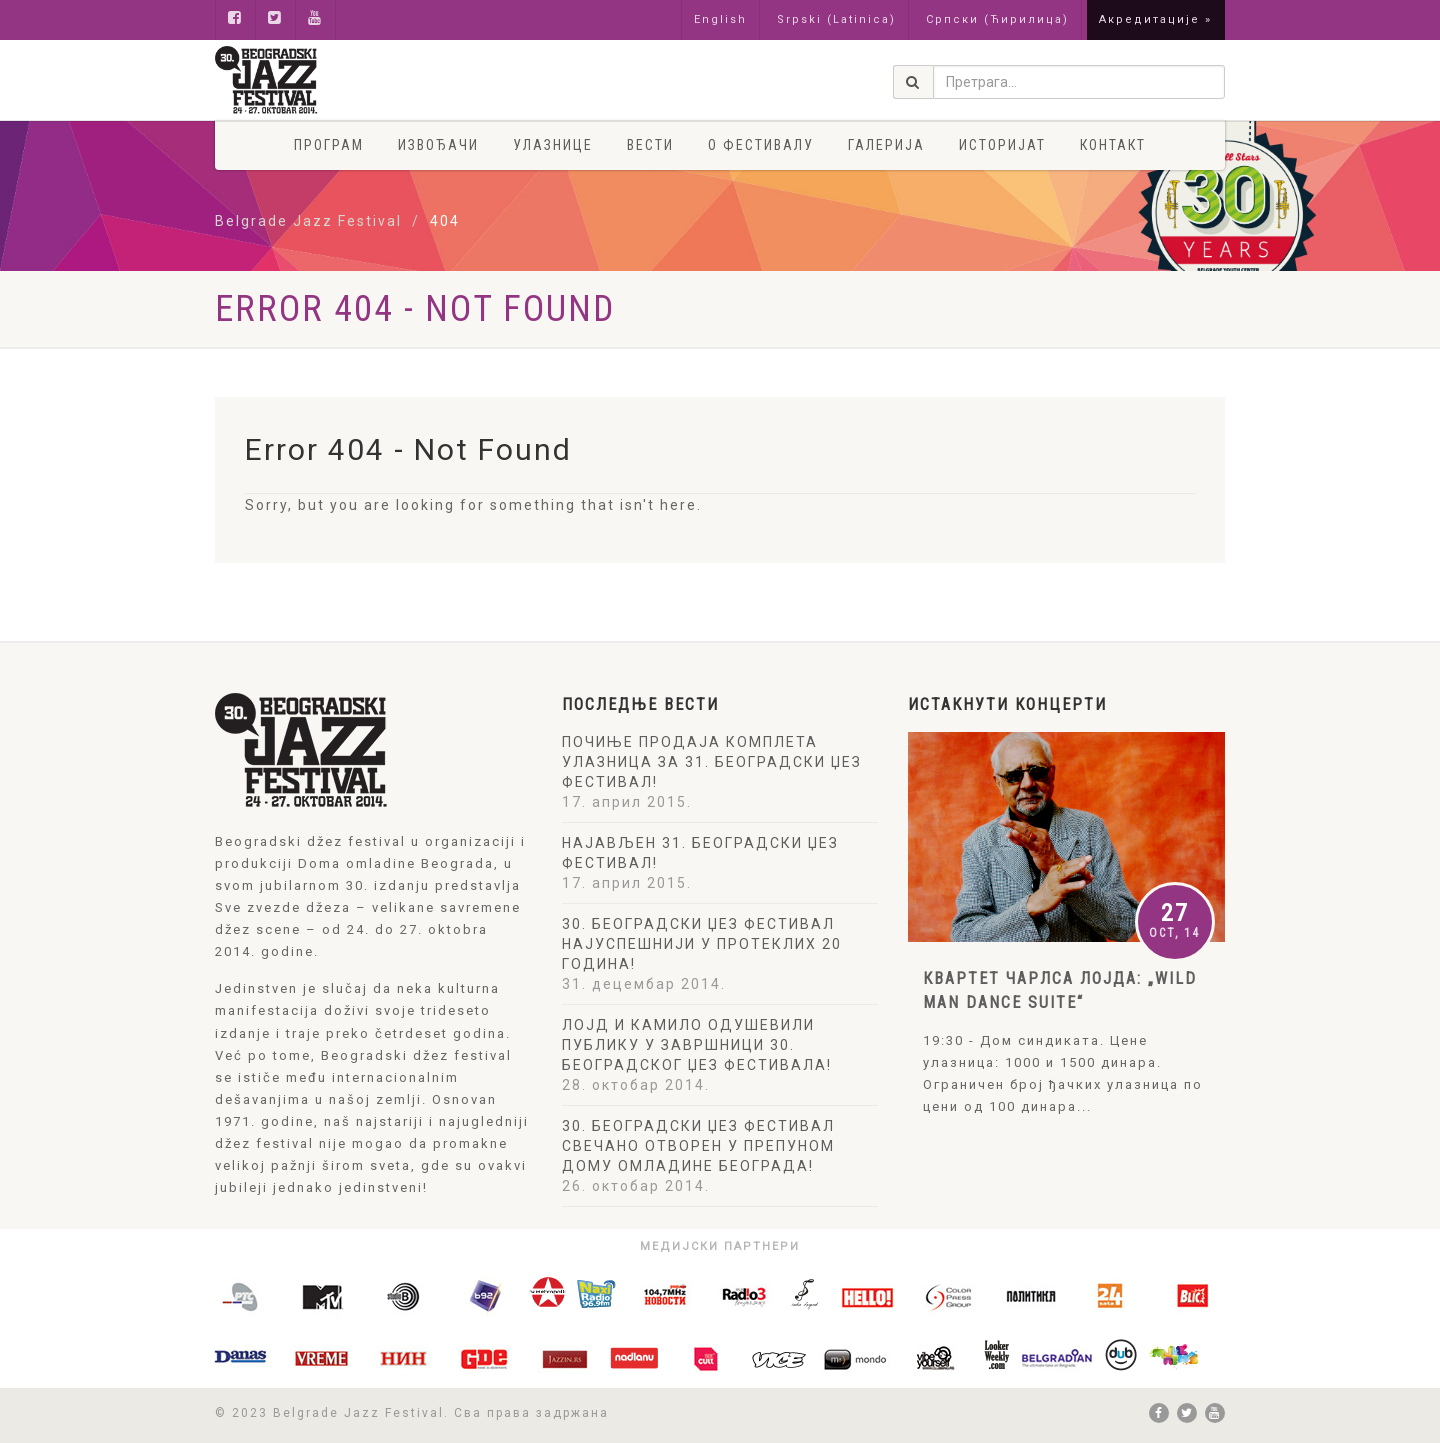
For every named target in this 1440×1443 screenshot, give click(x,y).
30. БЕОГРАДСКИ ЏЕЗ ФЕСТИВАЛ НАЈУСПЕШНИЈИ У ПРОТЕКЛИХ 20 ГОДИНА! (702, 944)
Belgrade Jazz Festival (308, 221)
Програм (329, 145)
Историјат (1002, 145)
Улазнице (553, 145)
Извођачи (438, 145)
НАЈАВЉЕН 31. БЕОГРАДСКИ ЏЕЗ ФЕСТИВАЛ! (700, 853)
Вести (650, 145)
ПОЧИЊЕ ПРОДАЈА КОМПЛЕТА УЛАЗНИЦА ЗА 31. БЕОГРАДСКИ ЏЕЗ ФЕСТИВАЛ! (712, 762)
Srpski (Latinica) (836, 19)
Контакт (1113, 145)
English (720, 19)
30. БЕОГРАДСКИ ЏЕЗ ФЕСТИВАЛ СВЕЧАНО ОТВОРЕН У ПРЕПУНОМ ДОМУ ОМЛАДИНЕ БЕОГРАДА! (698, 1146)
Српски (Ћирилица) (997, 19)
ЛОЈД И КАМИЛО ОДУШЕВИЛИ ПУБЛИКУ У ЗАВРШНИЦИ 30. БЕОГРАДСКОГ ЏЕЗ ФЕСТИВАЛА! (697, 1045)
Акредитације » (1155, 19)
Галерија (886, 145)
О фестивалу (761, 145)
